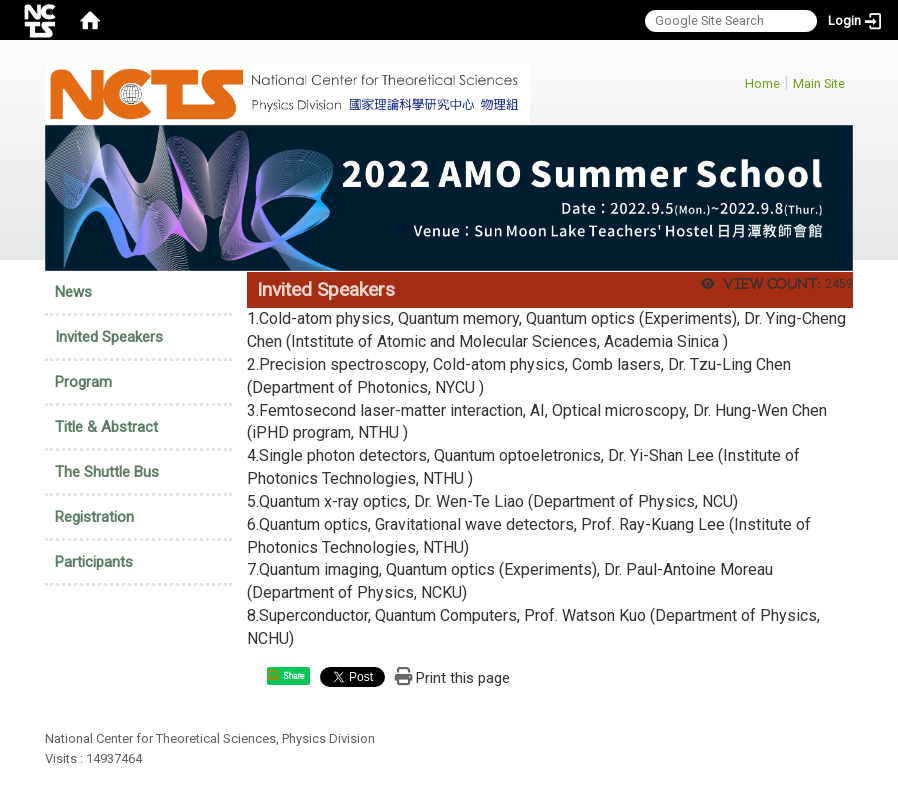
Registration (94, 517)
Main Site (819, 83)
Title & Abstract (106, 427)
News (73, 292)
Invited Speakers (109, 337)
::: (734, 80)
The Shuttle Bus (107, 472)
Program (83, 382)
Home (762, 83)
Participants (94, 562)
